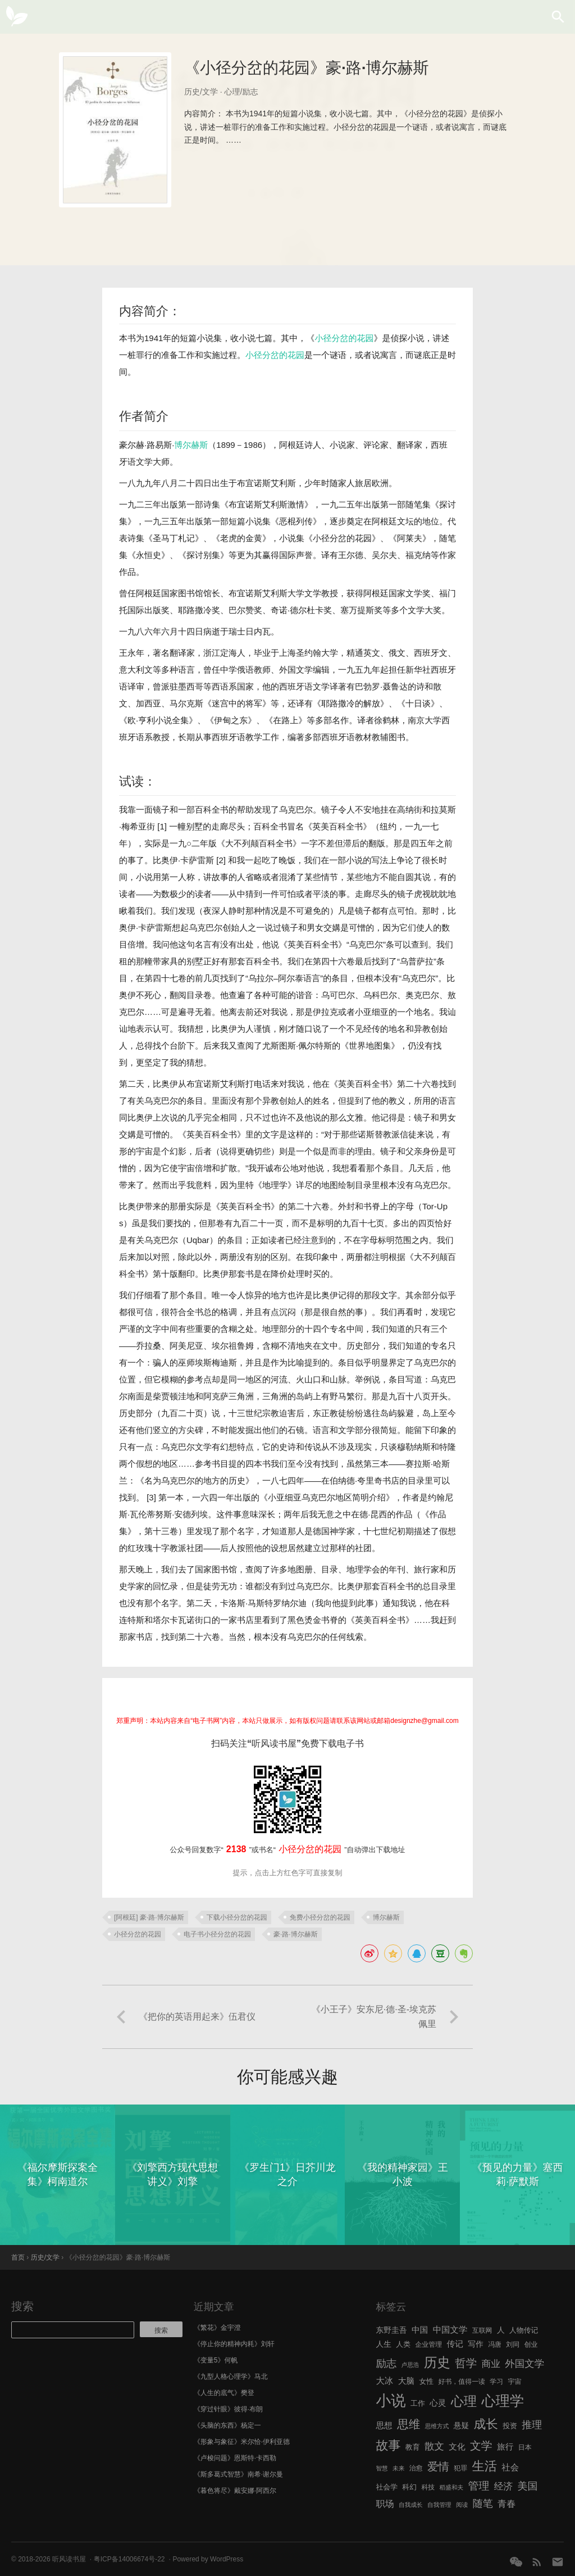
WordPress (226, 2559)
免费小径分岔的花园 (320, 1917)
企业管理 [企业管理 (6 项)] (428, 2344)
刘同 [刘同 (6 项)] (512, 2344)
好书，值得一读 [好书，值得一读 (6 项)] (461, 2381)
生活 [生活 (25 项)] (484, 2466)
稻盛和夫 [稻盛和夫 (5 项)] (452, 2487)
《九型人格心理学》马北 (231, 2376)
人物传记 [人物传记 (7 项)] (523, 2330)
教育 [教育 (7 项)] (412, 2447)
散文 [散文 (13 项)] (434, 2446)
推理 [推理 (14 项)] (532, 2424)
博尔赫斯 (191, 445)
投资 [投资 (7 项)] (510, 2425)
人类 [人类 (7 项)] (403, 2344)
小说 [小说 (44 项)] (390, 2400)
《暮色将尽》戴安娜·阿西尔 (235, 2491)
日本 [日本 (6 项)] (525, 2447)
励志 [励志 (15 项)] (386, 2363)
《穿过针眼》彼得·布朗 (228, 2409)
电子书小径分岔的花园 (217, 1934)
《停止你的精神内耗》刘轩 (234, 2344)
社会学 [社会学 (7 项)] (387, 2487)
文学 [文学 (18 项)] (481, 2445)
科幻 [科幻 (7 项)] (409, 2487)
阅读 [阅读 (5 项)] (462, 2504)
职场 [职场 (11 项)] (385, 2503)
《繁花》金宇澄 (217, 2328)
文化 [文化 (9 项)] (457, 2446)
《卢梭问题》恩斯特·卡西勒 (235, 2458)
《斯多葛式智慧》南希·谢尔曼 (238, 2474)
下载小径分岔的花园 (237, 1917)
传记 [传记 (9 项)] (454, 2343)
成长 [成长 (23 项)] (486, 2424)
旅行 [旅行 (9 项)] (505, 2446)
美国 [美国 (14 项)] (528, 2486)
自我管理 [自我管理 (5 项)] (439, 2504)
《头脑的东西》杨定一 (227, 2425)
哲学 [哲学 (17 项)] (466, 2363)
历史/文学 (201, 91)
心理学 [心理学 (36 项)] (503, 2401)
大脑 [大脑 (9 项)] (406, 2381)
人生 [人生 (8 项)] (383, 2344)
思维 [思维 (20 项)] (408, 2424)
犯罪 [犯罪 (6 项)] (460, 2468)
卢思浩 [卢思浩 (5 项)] (410, 2364)
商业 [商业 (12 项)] (491, 2364)
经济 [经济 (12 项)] (503, 2486)
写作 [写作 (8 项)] (475, 2344)
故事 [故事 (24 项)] (388, 2445)
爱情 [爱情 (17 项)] (438, 2466)
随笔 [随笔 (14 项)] (483, 2503)
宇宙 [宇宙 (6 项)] (515, 2381)
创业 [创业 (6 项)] (531, 2344)
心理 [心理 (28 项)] (464, 2401)
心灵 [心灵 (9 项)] (438, 2402)
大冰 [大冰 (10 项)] (384, 2380)
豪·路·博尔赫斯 (295, 1934)
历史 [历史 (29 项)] (437, 2362)
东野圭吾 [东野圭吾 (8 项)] (391, 2330)
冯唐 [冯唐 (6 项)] (494, 2344)
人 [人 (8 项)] (501, 2330)
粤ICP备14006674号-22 (129, 2559)
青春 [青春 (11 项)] (506, 2503)
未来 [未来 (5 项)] (398, 2468)
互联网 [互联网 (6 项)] (482, 2330)
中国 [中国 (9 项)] (420, 2329)
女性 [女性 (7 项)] (426, 2381)
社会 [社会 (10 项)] (510, 2467)
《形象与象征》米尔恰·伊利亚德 (242, 2442)
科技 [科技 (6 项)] (428, 2487)
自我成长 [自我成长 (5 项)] (411, 2504)
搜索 (22, 2306)
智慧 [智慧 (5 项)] (381, 2468)
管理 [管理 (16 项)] (479, 2486)
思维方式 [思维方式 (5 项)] (437, 2426)
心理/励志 (241, 91)
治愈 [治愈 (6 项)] (416, 2468)
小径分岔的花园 (343, 338)
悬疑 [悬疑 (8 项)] (461, 2425)
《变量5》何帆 (216, 2360)
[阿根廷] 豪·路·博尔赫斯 (149, 1917)
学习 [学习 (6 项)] (496, 2381)
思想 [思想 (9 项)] (384, 2425)
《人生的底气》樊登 (224, 2393)
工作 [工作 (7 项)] (417, 2403)
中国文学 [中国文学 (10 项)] (450, 2329)
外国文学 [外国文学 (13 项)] (524, 2363)
